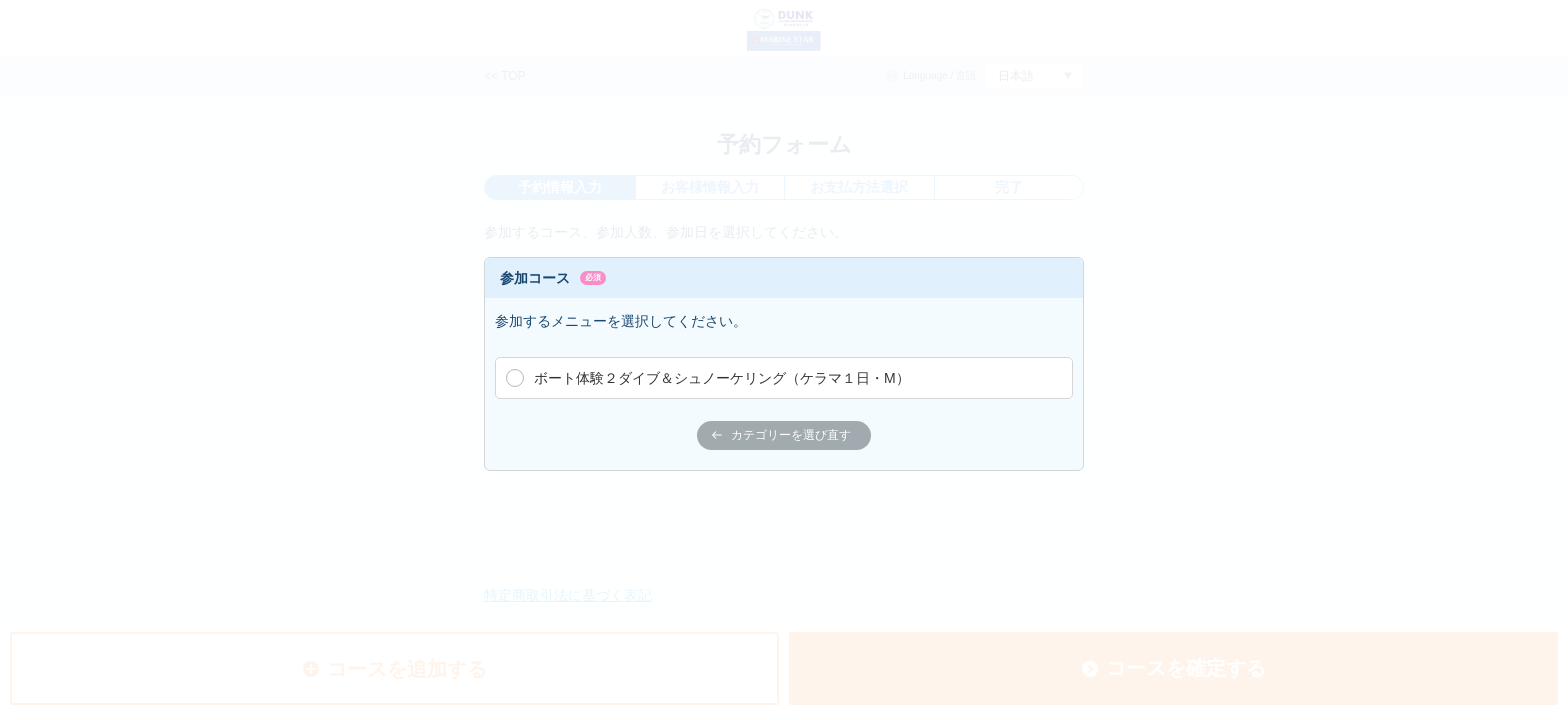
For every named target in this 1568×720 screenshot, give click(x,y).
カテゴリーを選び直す (781, 435)
